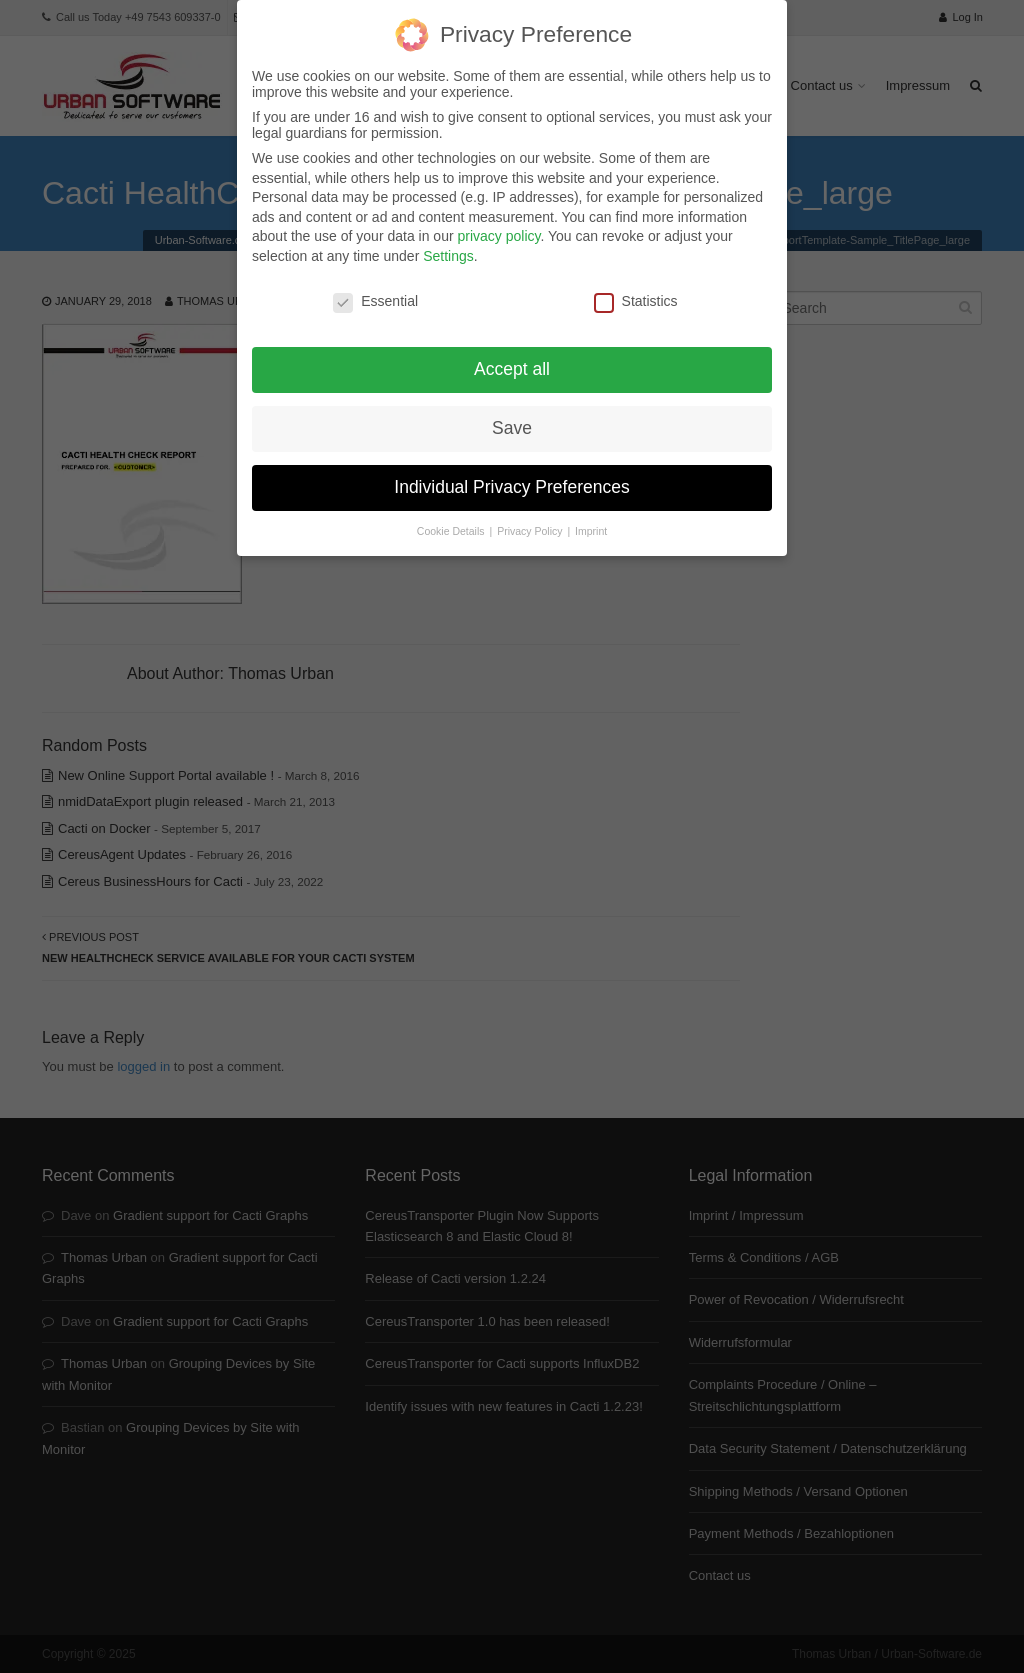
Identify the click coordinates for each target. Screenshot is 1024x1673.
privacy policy (498, 223)
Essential (375, 287)
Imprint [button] (591, 518)
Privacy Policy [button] (531, 518)
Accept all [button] (512, 356)
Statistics (636, 287)
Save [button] (512, 415)
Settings (448, 242)
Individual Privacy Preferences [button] (511, 474)
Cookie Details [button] (452, 518)
